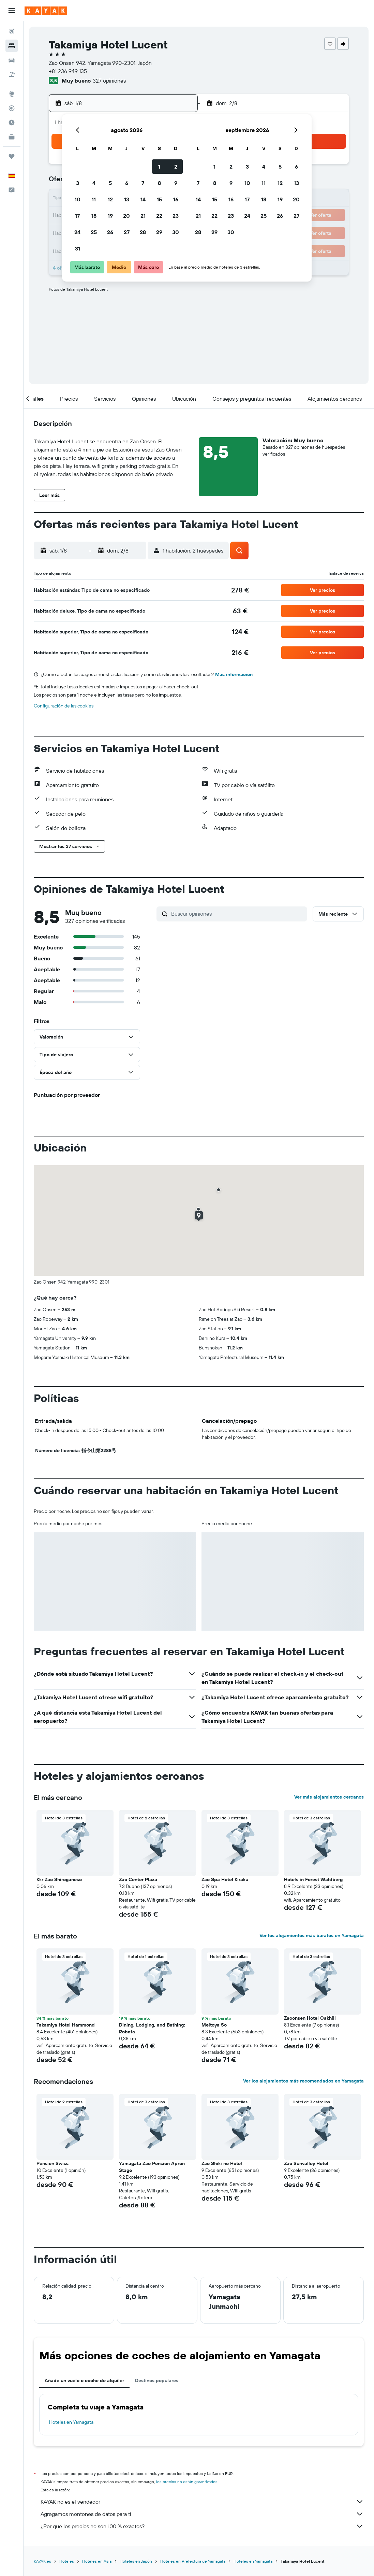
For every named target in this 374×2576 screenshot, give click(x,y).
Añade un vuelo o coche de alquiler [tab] (84, 2380)
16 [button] (175, 199)
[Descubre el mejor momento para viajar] (11, 122)
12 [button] (110, 199)
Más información (234, 674)
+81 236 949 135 (68, 71)
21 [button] (143, 215)
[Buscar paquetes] (11, 74)
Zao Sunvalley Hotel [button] (306, 2163)
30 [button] (175, 232)
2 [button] (175, 166)
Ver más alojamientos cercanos (329, 1797)
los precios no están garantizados (187, 2481)
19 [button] (110, 215)
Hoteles (66, 2561)
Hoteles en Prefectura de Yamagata (192, 2561)
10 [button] (77, 199)
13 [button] (126, 199)
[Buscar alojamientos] (11, 46)
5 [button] (110, 183)
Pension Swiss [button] (52, 2163)
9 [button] (175, 183)
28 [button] (143, 232)
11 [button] (94, 199)
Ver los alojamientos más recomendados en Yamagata (303, 2081)
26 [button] (110, 232)
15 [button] (159, 199)
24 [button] (77, 232)
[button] (11, 10)
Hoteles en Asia (96, 2561)
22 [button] (159, 215)
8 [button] (159, 183)
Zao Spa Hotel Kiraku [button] (224, 1879)
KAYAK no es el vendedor (202, 2502)
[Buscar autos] (11, 60)
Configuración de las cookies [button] (63, 706)
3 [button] (77, 183)
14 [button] (143, 199)
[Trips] (11, 156)
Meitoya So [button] (214, 2025)
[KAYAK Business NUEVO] (11, 137)
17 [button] (77, 215)
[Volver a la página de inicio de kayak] (46, 10)
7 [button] (142, 183)
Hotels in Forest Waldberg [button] (313, 1879)
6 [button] (126, 183)
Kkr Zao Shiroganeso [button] (59, 1879)
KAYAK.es (42, 2561)
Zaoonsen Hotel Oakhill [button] (310, 2018)
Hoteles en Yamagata (71, 2422)
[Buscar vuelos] (11, 31)
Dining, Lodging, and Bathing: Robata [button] (152, 2028)
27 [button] (127, 232)
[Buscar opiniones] (237, 913)
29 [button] (159, 232)
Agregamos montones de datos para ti (202, 2514)
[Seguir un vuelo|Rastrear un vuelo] (11, 108)
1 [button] (159, 166)
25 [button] (94, 232)
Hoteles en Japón (136, 2561)
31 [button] (77, 248)
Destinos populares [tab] (156, 2380)
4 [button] (93, 183)
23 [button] (176, 215)
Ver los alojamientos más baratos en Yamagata (311, 1935)
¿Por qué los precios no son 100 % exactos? (202, 2526)
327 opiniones (109, 80)
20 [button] (126, 215)
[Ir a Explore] (11, 94)
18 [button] (93, 215)
